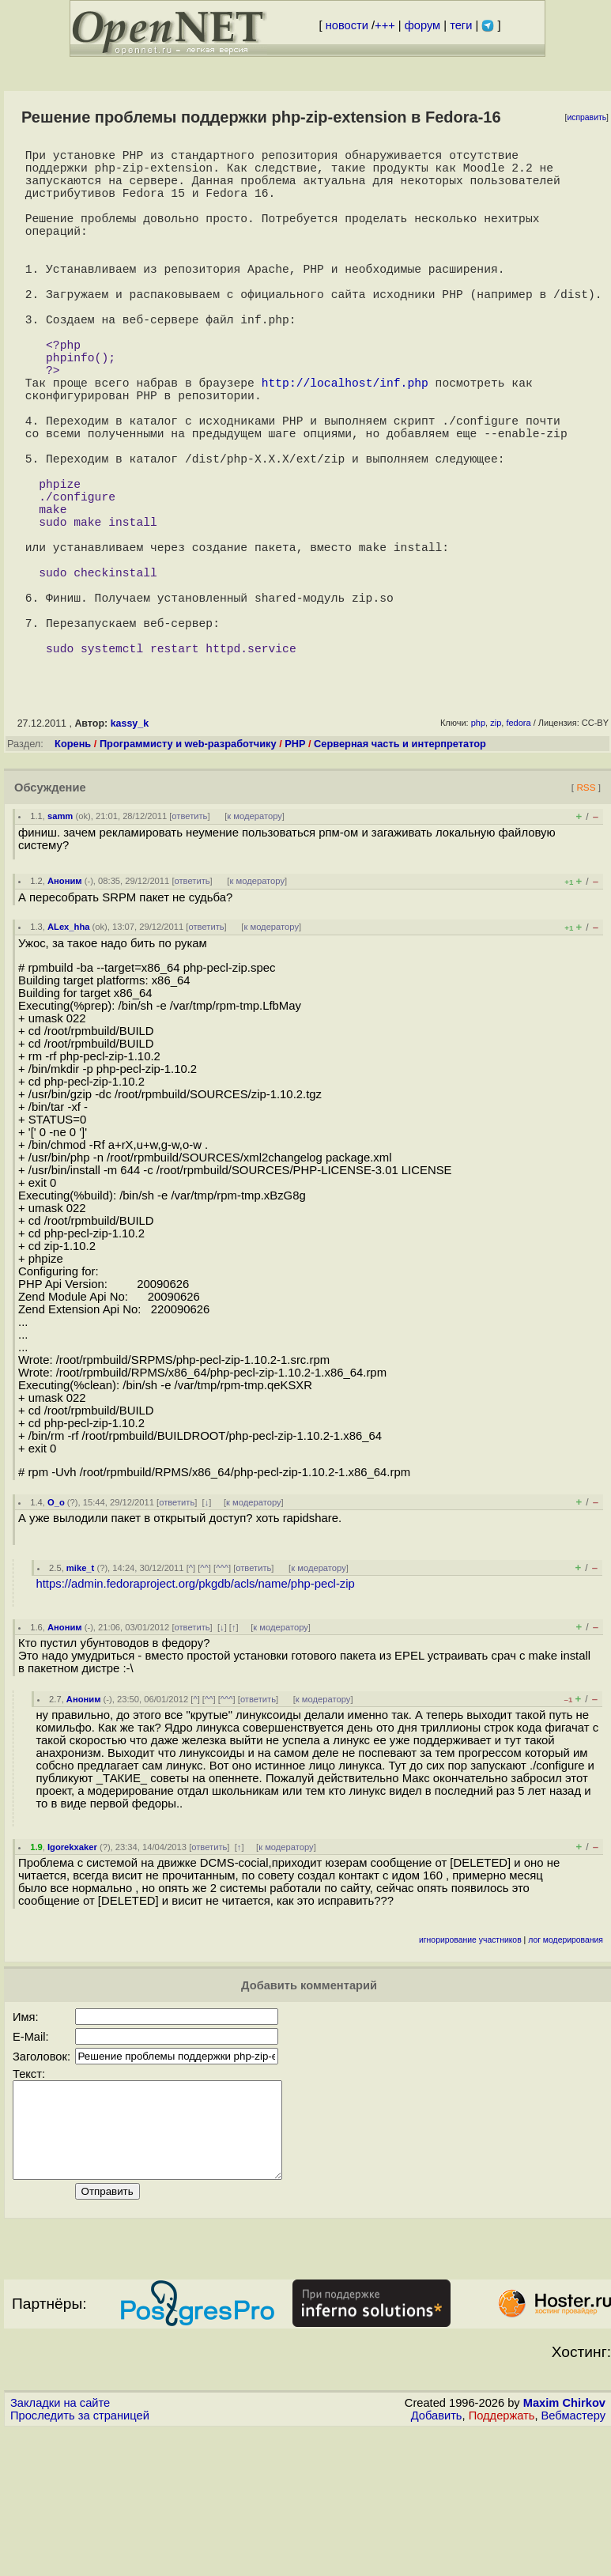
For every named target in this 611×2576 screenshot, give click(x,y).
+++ (385, 25)
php (478, 849)
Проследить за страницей (79, 2561)
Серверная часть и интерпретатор (400, 870)
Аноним (64, 1007)
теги (461, 25)
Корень (73, 870)
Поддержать (502, 2561)
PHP (295, 870)
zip (495, 849)
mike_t (80, 1694)
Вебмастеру (573, 2561)
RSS (585, 913)
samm (60, 942)
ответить (189, 942)
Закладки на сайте (60, 2548)
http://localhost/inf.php (345, 442)
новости (347, 25)
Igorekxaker (72, 1973)
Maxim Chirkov (564, 2548)
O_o (56, 1629)
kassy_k (130, 850)
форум (422, 25)
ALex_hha (68, 1053)
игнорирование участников (470, 2066)
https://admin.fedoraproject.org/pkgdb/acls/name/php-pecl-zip (195, 1710)
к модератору (254, 942)
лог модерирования (565, 2066)
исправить (586, 117)
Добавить (436, 2561)
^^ (204, 1694)
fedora (518, 849)
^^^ (222, 1694)
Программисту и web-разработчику (188, 870)
